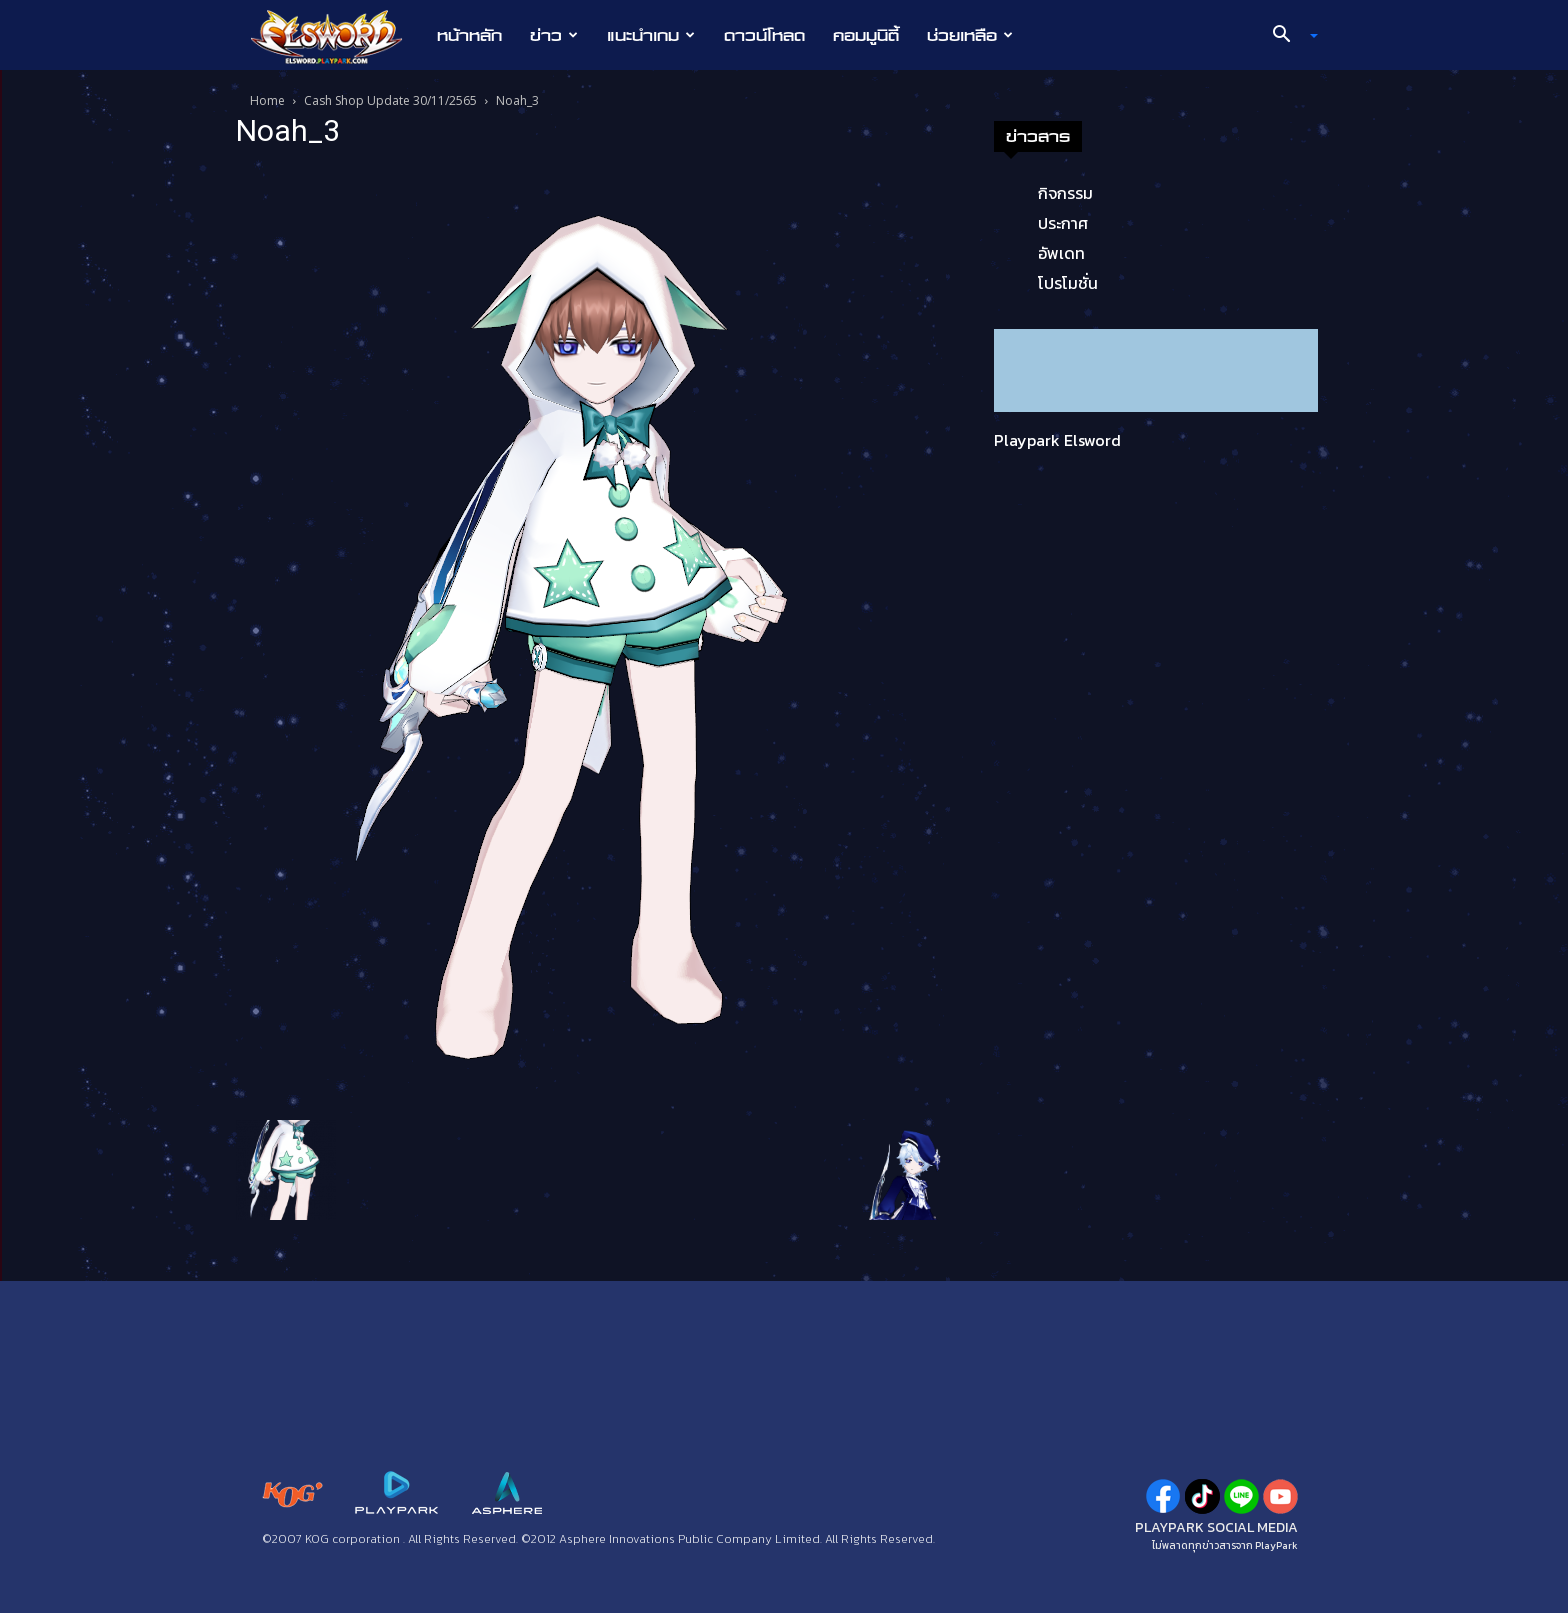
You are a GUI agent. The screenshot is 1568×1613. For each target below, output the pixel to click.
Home (267, 100)
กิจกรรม (1065, 193)
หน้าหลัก (469, 35)
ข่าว (554, 35)
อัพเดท (1061, 253)
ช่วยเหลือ (970, 35)
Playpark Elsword (1057, 440)
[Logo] (336, 36)
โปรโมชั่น (1068, 283)
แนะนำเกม (651, 35)
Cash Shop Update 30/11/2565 (390, 100)
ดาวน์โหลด (764, 35)
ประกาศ (1063, 223)
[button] (1288, 36)
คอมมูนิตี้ (866, 35)
